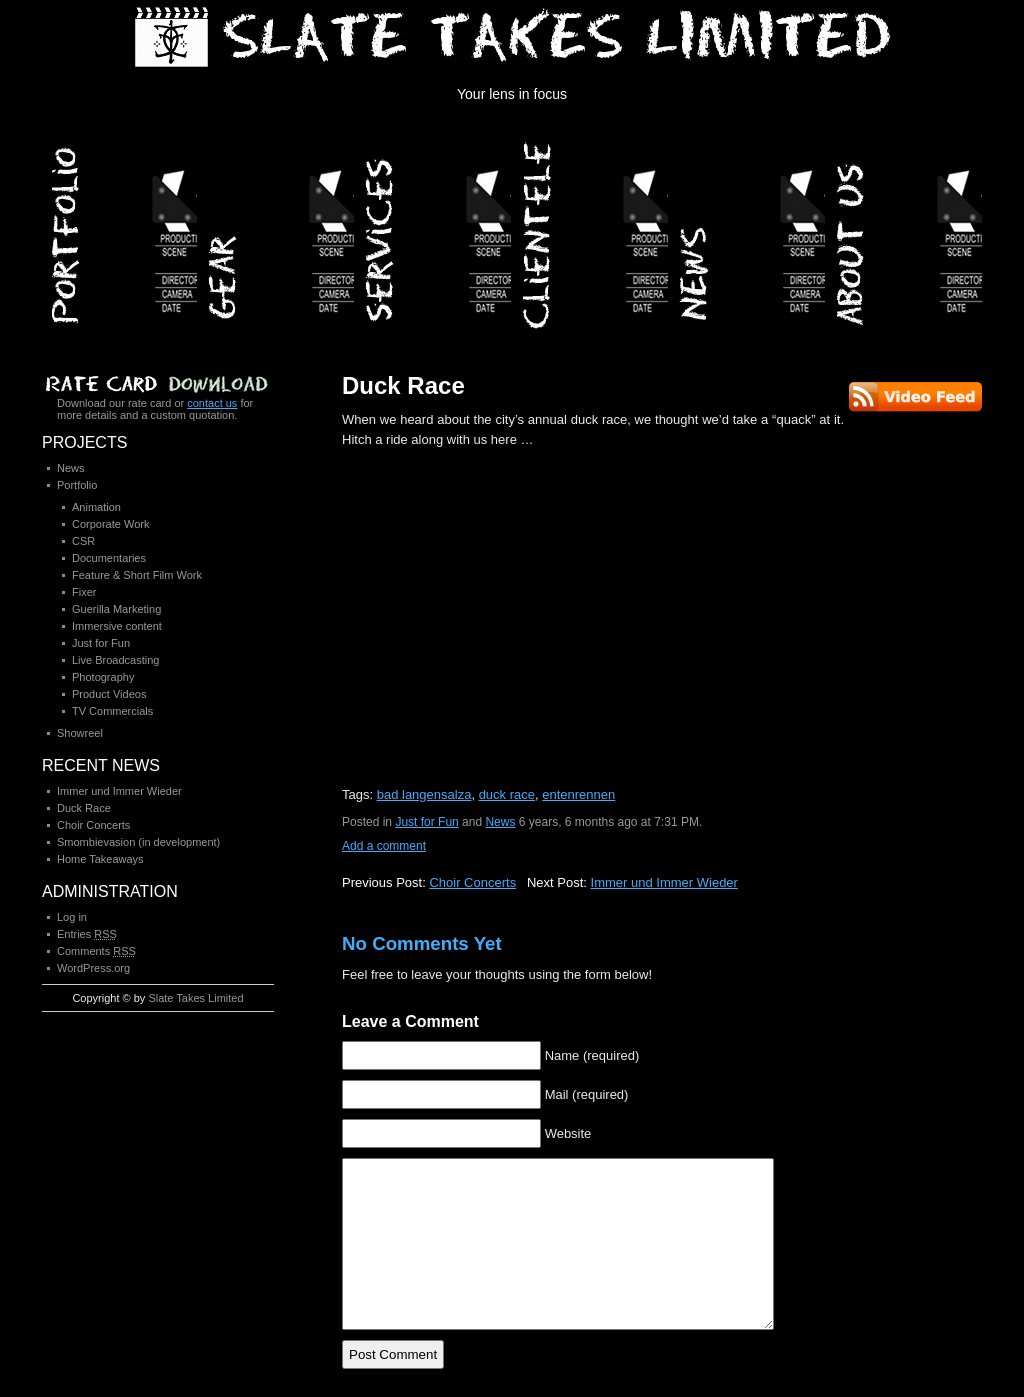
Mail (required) (587, 1094)
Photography (103, 677)
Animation (96, 507)
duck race (507, 794)
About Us (905, 229)
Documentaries (109, 558)
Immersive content (117, 626)
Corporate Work (110, 524)
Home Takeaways (100, 859)
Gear (277, 229)
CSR (83, 541)
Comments (96, 951)
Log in (72, 917)
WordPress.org (93, 968)
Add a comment (384, 846)
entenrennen (578, 794)
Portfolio (120, 229)
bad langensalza (424, 794)
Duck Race (403, 385)
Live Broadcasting (115, 660)
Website (568, 1133)
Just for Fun (426, 822)
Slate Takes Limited (195, 998)
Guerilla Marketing (116, 609)
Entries (87, 934)
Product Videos (109, 694)
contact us (212, 403)
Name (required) (592, 1055)
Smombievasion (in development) (138, 842)
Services (434, 229)
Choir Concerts (472, 882)
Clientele (591, 229)
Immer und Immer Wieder (664, 882)
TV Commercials (112, 711)
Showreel (80, 733)
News (748, 229)
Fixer (84, 592)
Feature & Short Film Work (137, 575)
